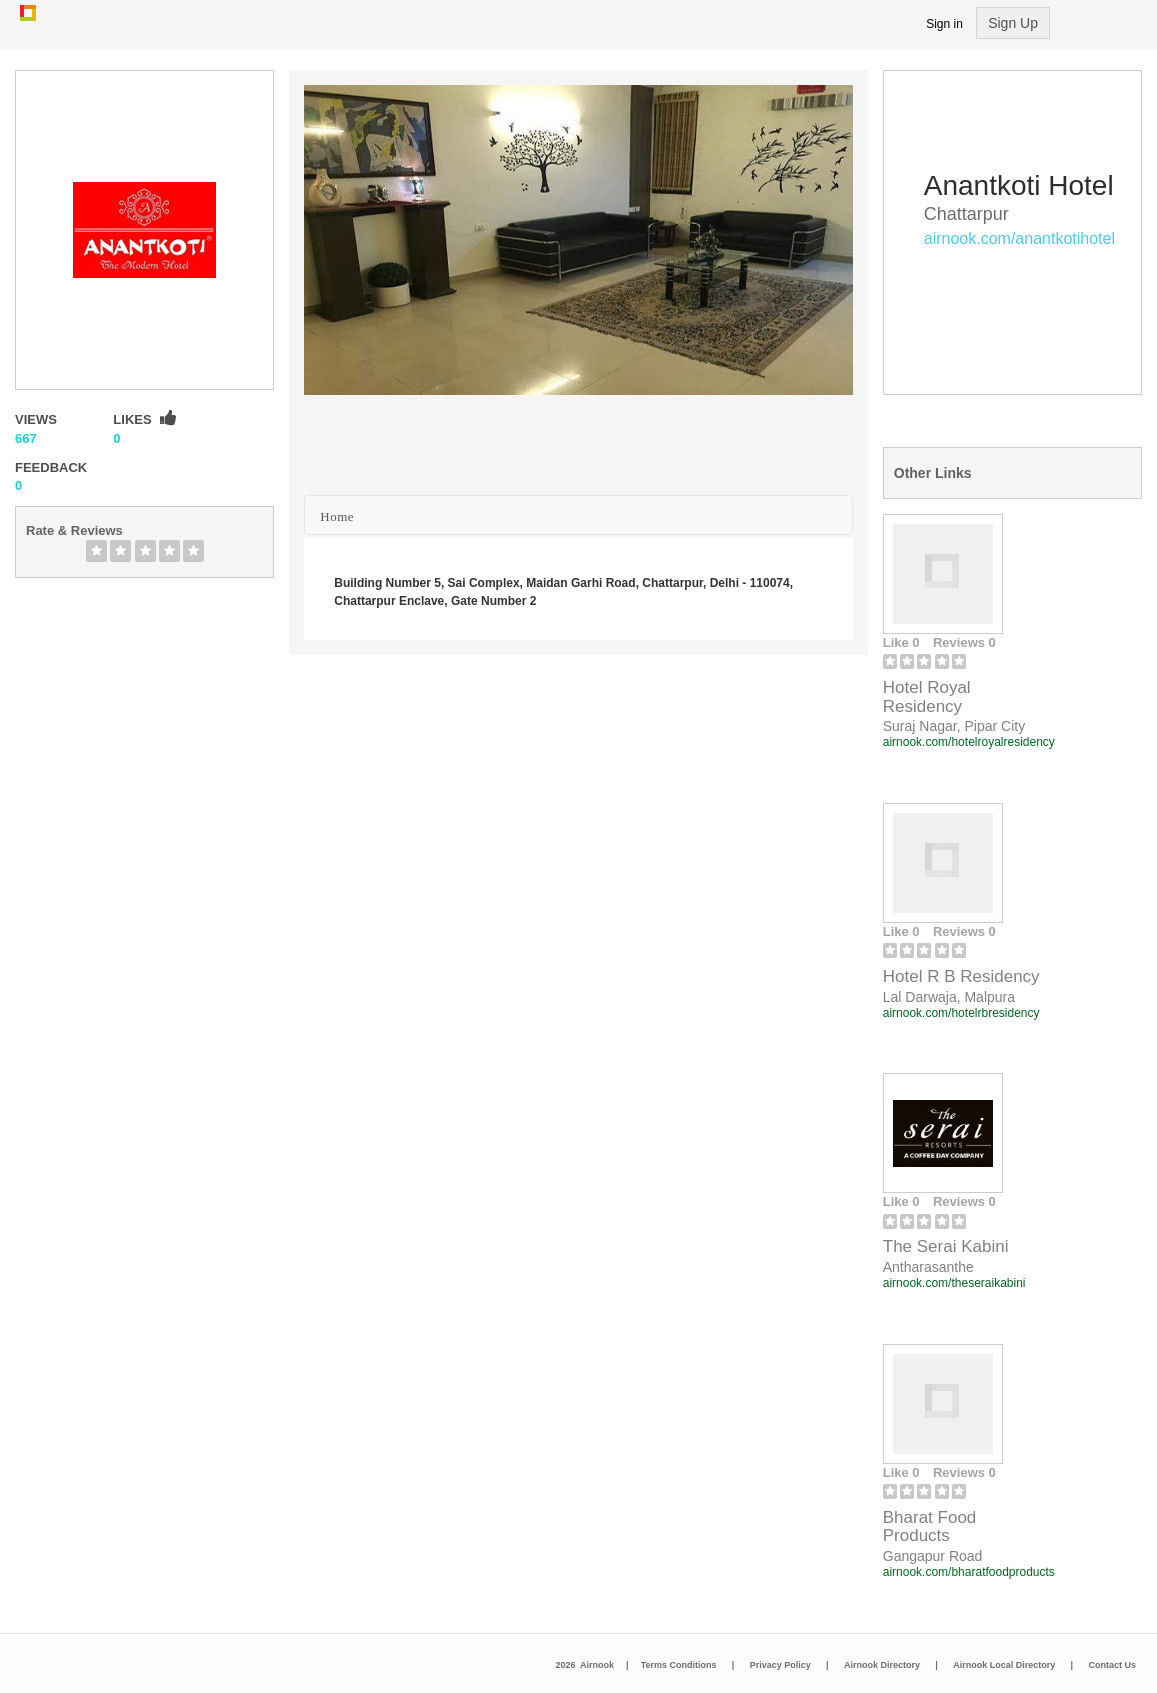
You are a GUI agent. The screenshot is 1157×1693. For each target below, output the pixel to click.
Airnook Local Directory (1004, 1665)
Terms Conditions (679, 1665)
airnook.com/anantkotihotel (1019, 238)
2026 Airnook (584, 1665)
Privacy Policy (780, 1665)
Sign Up (1013, 23)
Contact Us (1112, 1665)
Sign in (944, 24)
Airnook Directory (882, 1665)
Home (337, 516)
